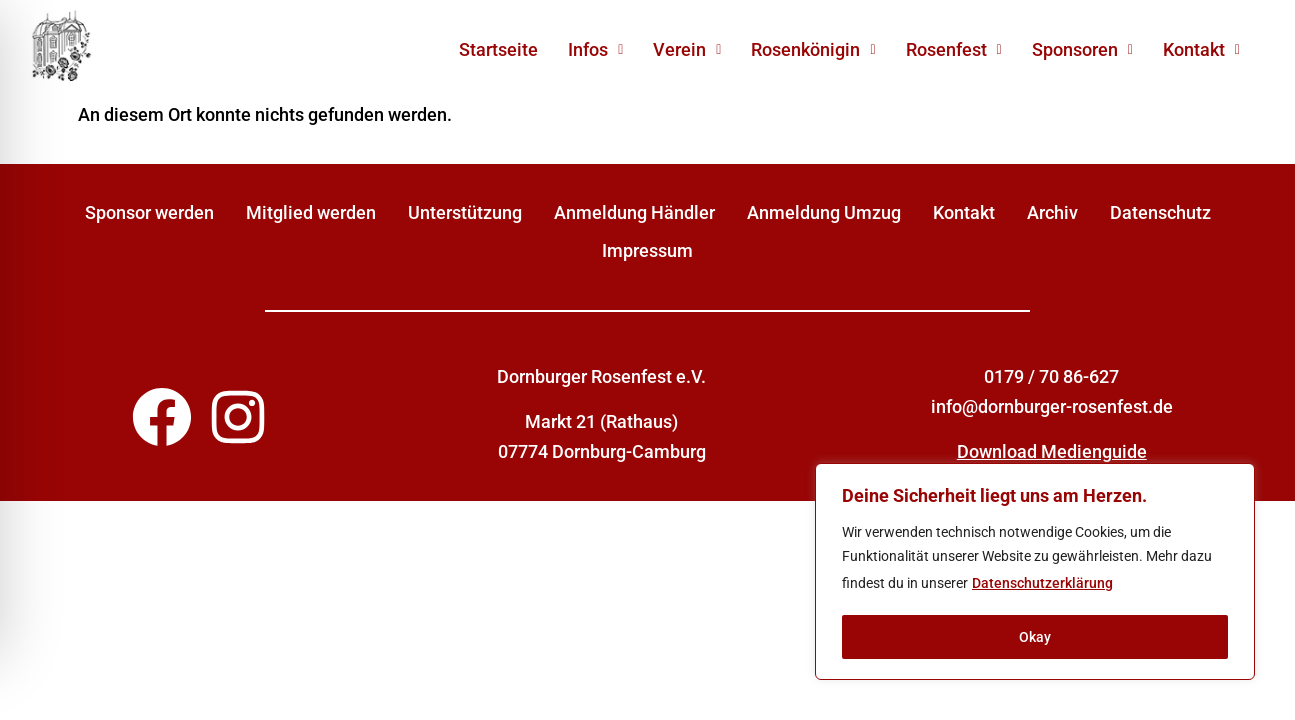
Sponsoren (1082, 49)
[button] (595, 50)
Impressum (647, 250)
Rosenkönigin (813, 49)
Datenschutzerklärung (1042, 584)
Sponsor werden (149, 212)
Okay (1035, 637)
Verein (687, 49)
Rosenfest (954, 49)
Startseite (498, 49)
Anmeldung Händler (634, 212)
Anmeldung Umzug (824, 212)
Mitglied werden (311, 212)
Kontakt (1201, 49)
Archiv (1052, 212)
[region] (1035, 572)
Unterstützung (465, 212)
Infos (595, 49)
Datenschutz (1160, 212)
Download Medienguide (1052, 451)
